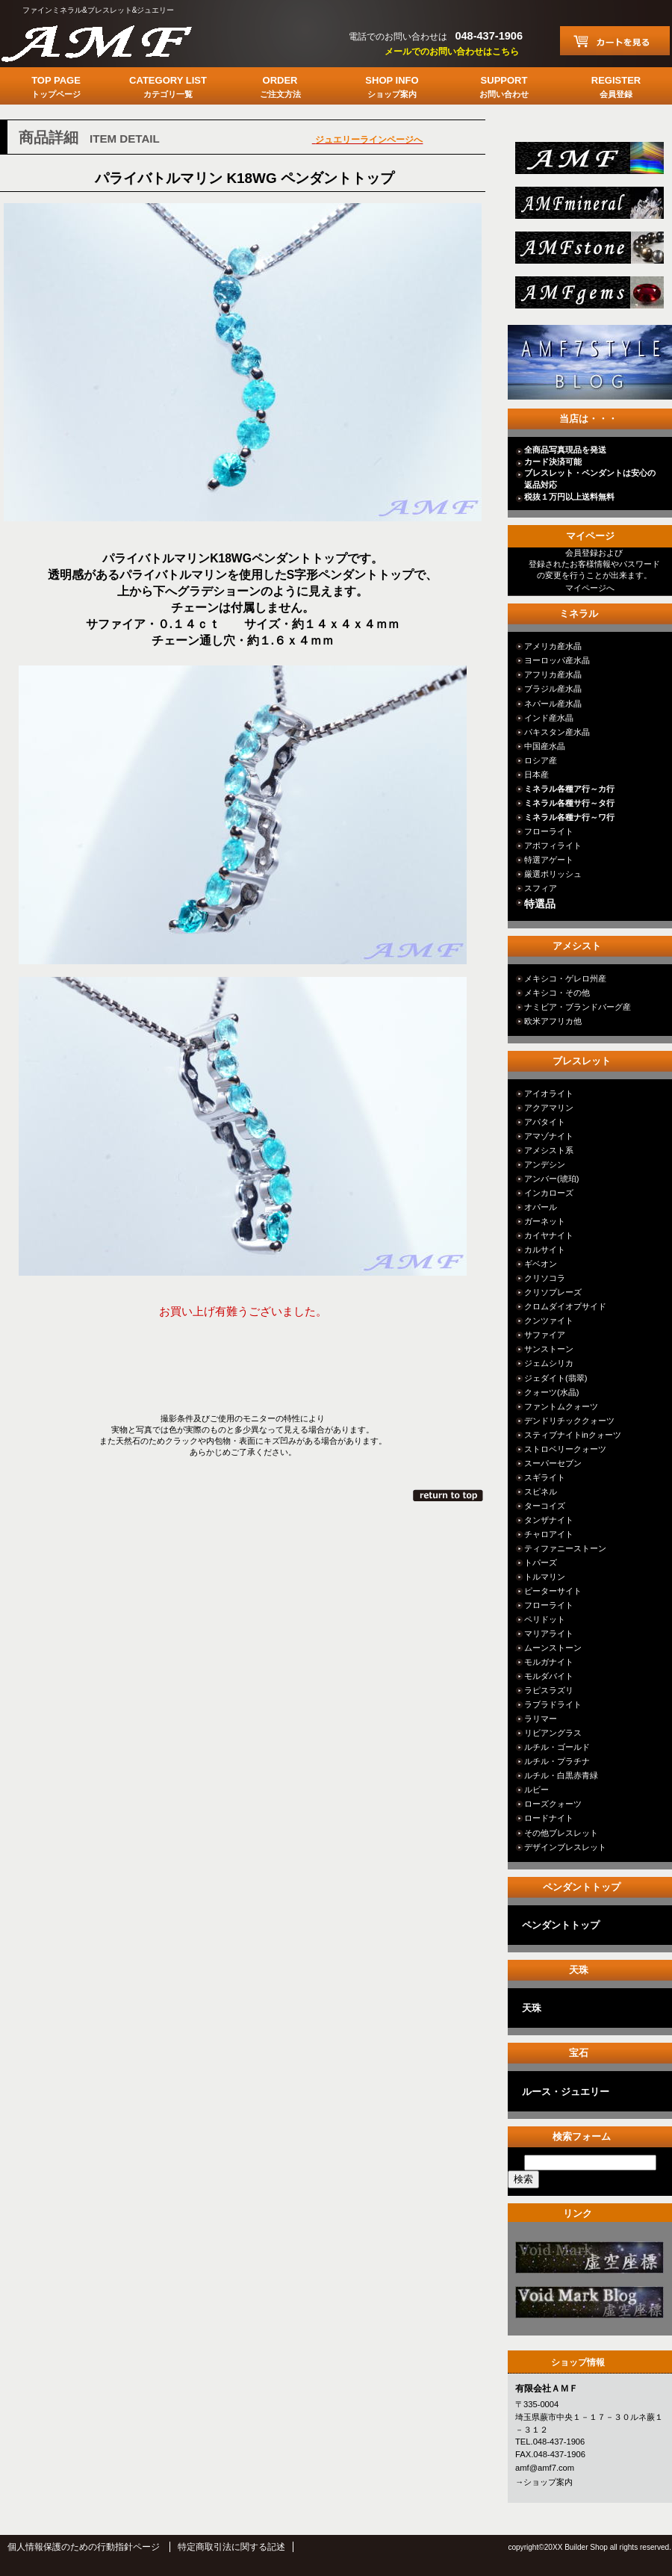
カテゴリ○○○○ (588, 2261)
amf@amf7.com (544, 2467)
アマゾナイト (548, 1136)
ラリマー (540, 1718)
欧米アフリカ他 (553, 1021)
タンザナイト (548, 1519)
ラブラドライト (553, 1704)
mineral (588, 207)
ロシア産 (540, 760)
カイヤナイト (548, 1235)
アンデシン (544, 1164)
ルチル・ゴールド (557, 1746)
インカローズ (548, 1192)
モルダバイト (548, 1676)
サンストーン (548, 1348)
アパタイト (544, 1121)
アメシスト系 (548, 1150)
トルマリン (544, 1576)
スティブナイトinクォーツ (572, 1434)
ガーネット (544, 1221)
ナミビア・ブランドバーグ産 (577, 1006)
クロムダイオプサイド (565, 1306)
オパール (540, 1206)
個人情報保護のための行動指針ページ (83, 2547)
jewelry (588, 296)
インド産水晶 (548, 717)
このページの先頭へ (449, 1495)
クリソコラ (544, 1277)
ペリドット (544, 1619)
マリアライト (548, 1633)
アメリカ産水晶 (553, 646)
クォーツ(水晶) (551, 1392)
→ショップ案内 (544, 2481)
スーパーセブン (553, 1463)
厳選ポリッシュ (553, 873)
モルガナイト (548, 1661)
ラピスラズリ (548, 1690)
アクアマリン (548, 1107)
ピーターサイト (553, 1590)
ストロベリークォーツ (565, 1448)
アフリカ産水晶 (553, 674)
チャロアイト (548, 1534)
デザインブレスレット (565, 1847)
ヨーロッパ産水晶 (557, 660)
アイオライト (548, 1093)
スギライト (544, 1477)
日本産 (536, 774)
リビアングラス (553, 1732)
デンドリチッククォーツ (569, 1420)
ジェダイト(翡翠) (555, 1378)
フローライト (548, 831)
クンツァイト (548, 1320)
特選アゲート (548, 859)
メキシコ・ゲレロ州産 (565, 978)
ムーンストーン (553, 1647)
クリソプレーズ (553, 1292)
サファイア (544, 1334)
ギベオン (540, 1263)
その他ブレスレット (561, 1832)
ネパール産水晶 (553, 703)
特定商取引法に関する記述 (231, 2547)
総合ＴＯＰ (588, 162)
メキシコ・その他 (557, 992)
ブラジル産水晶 (553, 688)
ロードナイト (548, 1817)
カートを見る (615, 40)
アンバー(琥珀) (551, 1178)
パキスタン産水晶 (557, 731)
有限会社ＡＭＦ (112, 41)
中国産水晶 (544, 746)
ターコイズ (544, 1505)
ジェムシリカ (548, 1363)
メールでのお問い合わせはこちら (452, 51)
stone (588, 252)
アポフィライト (553, 845)
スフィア (540, 888)
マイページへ (590, 587)
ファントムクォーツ (561, 1406)
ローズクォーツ (553, 1803)
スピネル (540, 1491)
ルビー (536, 1789)
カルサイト (544, 1249)
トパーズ (540, 1562)
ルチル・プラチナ (557, 1761)
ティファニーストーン (565, 1548)
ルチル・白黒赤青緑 (561, 1775)
